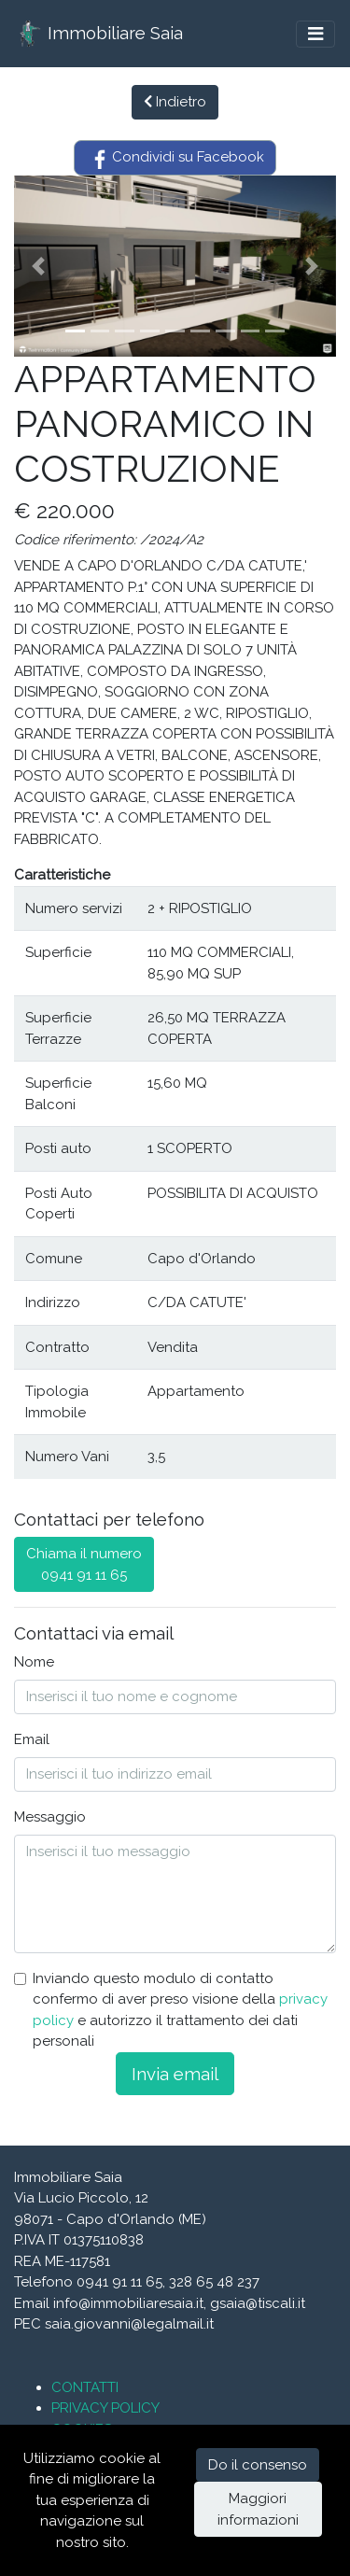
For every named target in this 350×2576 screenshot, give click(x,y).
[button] (38, 266)
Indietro (175, 101)
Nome (34, 1662)
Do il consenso (257, 2464)
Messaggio (50, 1817)
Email (31, 1739)
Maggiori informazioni (258, 2509)
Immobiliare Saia (99, 34)
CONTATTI (85, 2387)
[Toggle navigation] (315, 34)
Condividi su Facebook (175, 158)
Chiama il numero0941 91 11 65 (84, 1564)
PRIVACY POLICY (105, 2408)
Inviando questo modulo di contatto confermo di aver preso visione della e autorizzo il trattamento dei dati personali (180, 2010)
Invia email (175, 2073)
